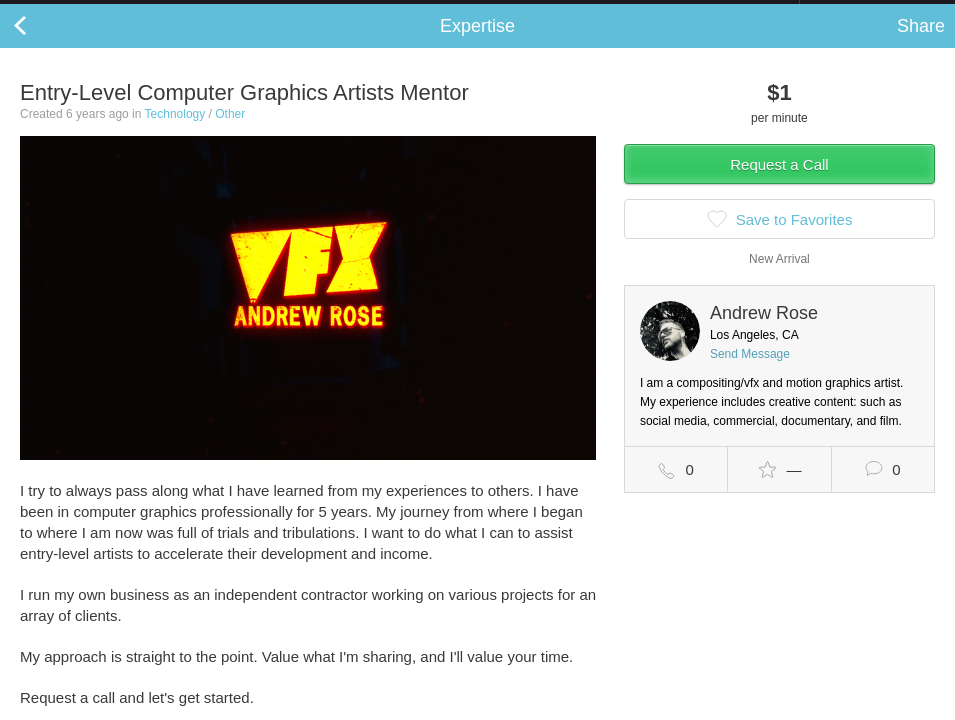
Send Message (750, 374)
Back (40, 46)
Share (921, 46)
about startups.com (870, 13)
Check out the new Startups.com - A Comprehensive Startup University (581, 13)
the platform (113, 11)
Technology (175, 134)
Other (230, 134)
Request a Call (779, 184)
